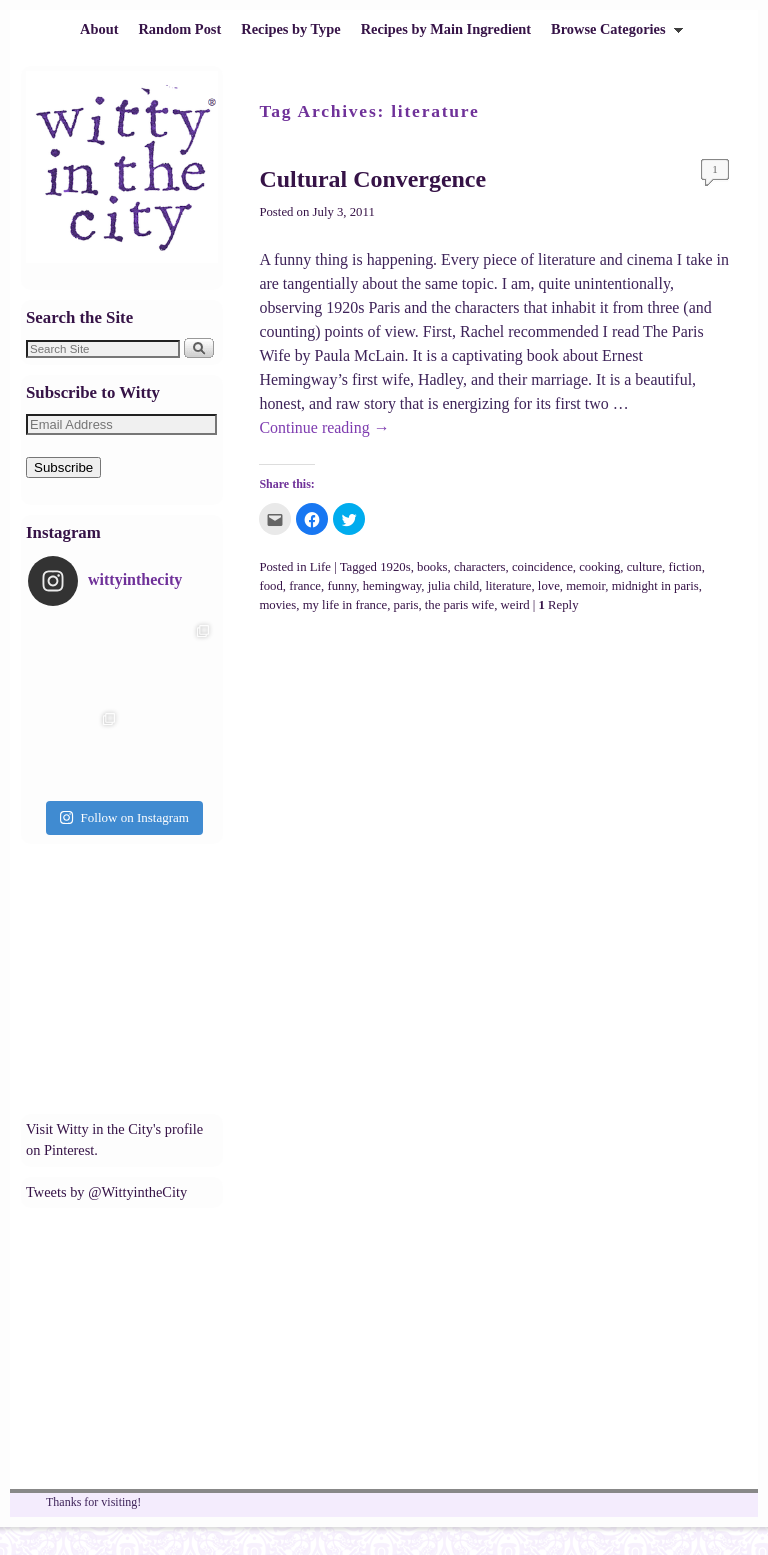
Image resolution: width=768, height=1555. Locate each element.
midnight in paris (655, 586)
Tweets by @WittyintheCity (106, 1192)
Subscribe (63, 467)
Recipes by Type (290, 29)
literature (508, 586)
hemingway (392, 586)
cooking (599, 567)
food (270, 586)
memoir (585, 586)
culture (644, 567)
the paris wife (459, 605)
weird (515, 605)
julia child (453, 586)
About (99, 29)
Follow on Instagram (124, 817)
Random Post (179, 29)
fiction (684, 567)
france (305, 586)
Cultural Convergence (372, 179)
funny (341, 586)
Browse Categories (612, 34)
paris (406, 605)
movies (277, 605)
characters (480, 567)
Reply (559, 605)
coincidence (542, 567)
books (432, 567)
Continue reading (324, 427)
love (549, 586)
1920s (395, 567)
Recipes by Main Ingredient (446, 29)
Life (320, 567)
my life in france (345, 605)
